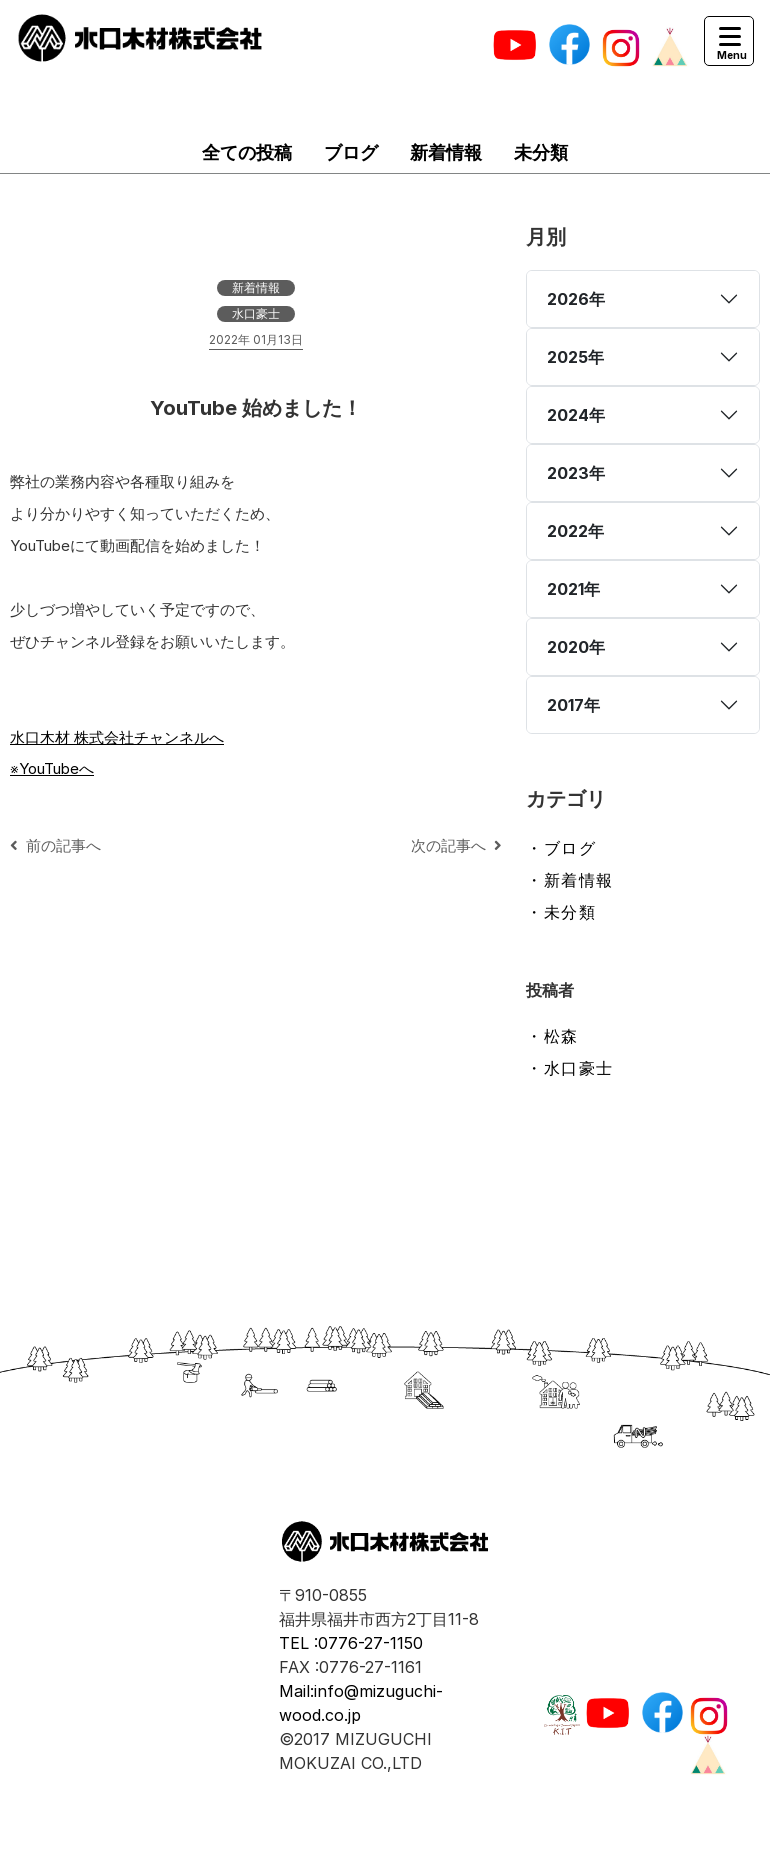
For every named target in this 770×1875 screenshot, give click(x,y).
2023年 (576, 473)
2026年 (576, 299)
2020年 (576, 647)
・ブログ (561, 848)
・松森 (552, 1036)
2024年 (576, 415)
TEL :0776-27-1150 (351, 1643)
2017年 (573, 705)
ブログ (351, 152)
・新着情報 (570, 880)
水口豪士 (256, 313)
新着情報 (446, 152)
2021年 (573, 589)
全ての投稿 (247, 152)
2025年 (575, 357)
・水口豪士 (570, 1068)
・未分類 (561, 912)
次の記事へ (456, 845)
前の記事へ (55, 845)
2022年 (575, 531)
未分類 (541, 152)
